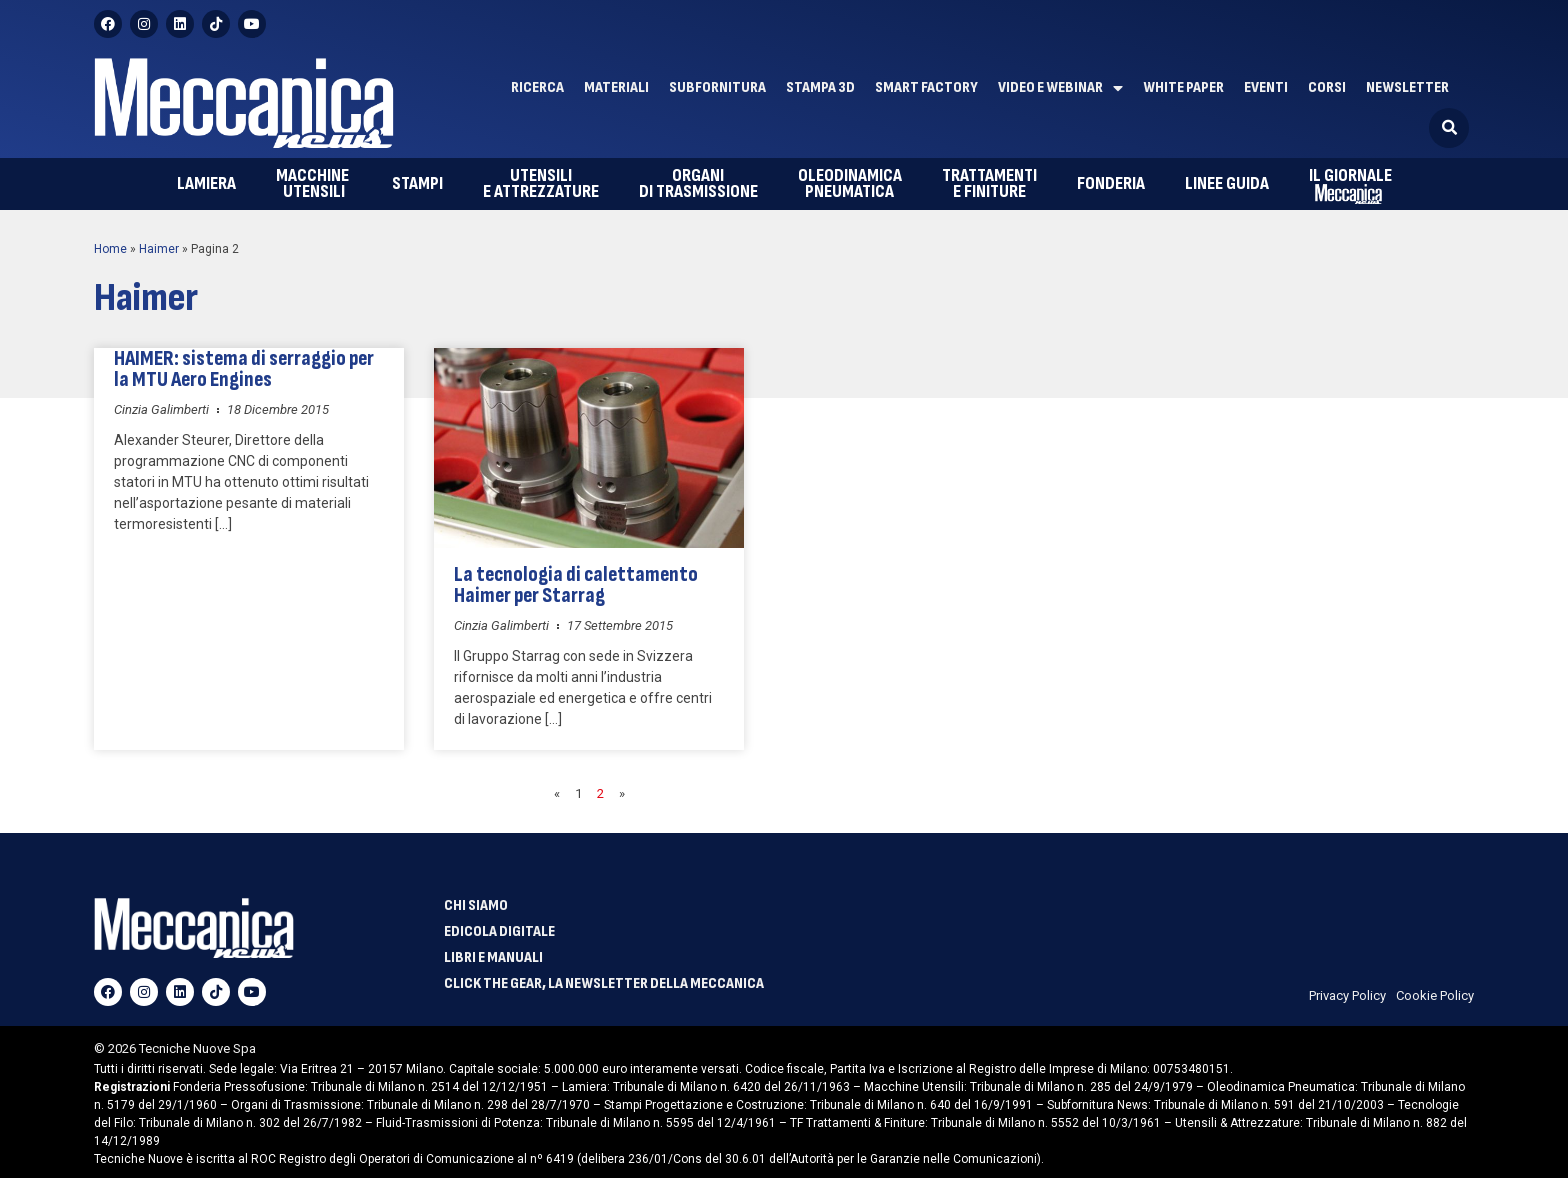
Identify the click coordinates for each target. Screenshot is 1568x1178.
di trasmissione (698, 183)
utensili (314, 183)
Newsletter (1407, 87)
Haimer (159, 249)
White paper (1183, 87)
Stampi (417, 183)
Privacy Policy (1347, 995)
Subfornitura (717, 87)
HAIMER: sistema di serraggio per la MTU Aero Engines (244, 369)
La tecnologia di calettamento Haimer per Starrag (576, 585)
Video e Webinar (1060, 88)
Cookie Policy (1435, 995)
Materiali (616, 87)
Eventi (1266, 87)
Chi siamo (476, 906)
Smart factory (926, 87)
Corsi (1327, 87)
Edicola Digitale (499, 932)
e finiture (989, 183)
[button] (1449, 128)
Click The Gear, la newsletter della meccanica (604, 984)
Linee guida (1227, 183)
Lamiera (206, 183)
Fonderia (1111, 183)
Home (110, 249)
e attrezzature (541, 183)
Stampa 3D (820, 87)
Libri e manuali (493, 958)
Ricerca (537, 87)
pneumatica (850, 183)
